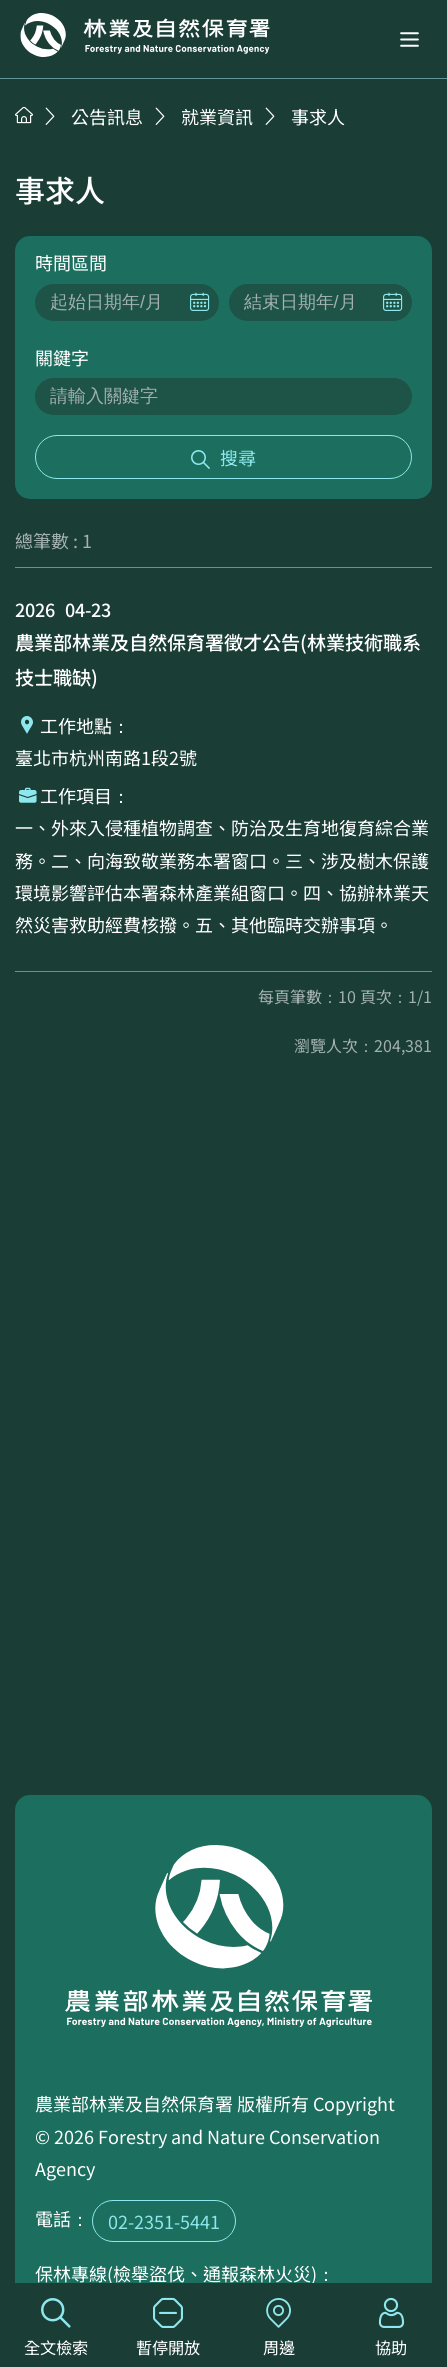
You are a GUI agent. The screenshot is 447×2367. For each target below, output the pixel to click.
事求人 (318, 116)
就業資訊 (217, 116)
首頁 (24, 115)
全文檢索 (56, 2328)
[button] (409, 39)
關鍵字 (62, 357)
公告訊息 (107, 116)
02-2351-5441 (164, 2221)
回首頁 (145, 35)
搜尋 (238, 457)
